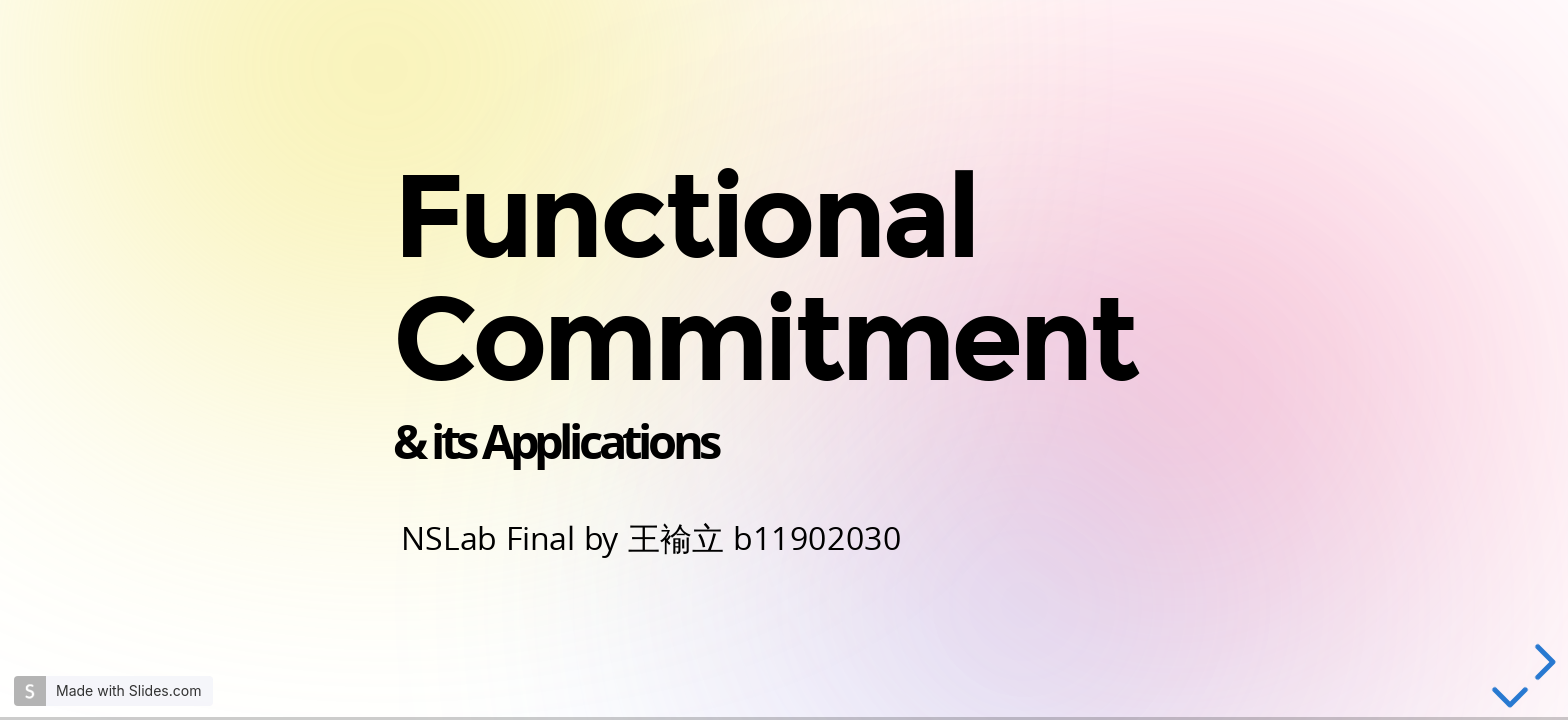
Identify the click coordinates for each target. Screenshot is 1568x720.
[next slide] (1542, 662)
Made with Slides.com (128, 690)
